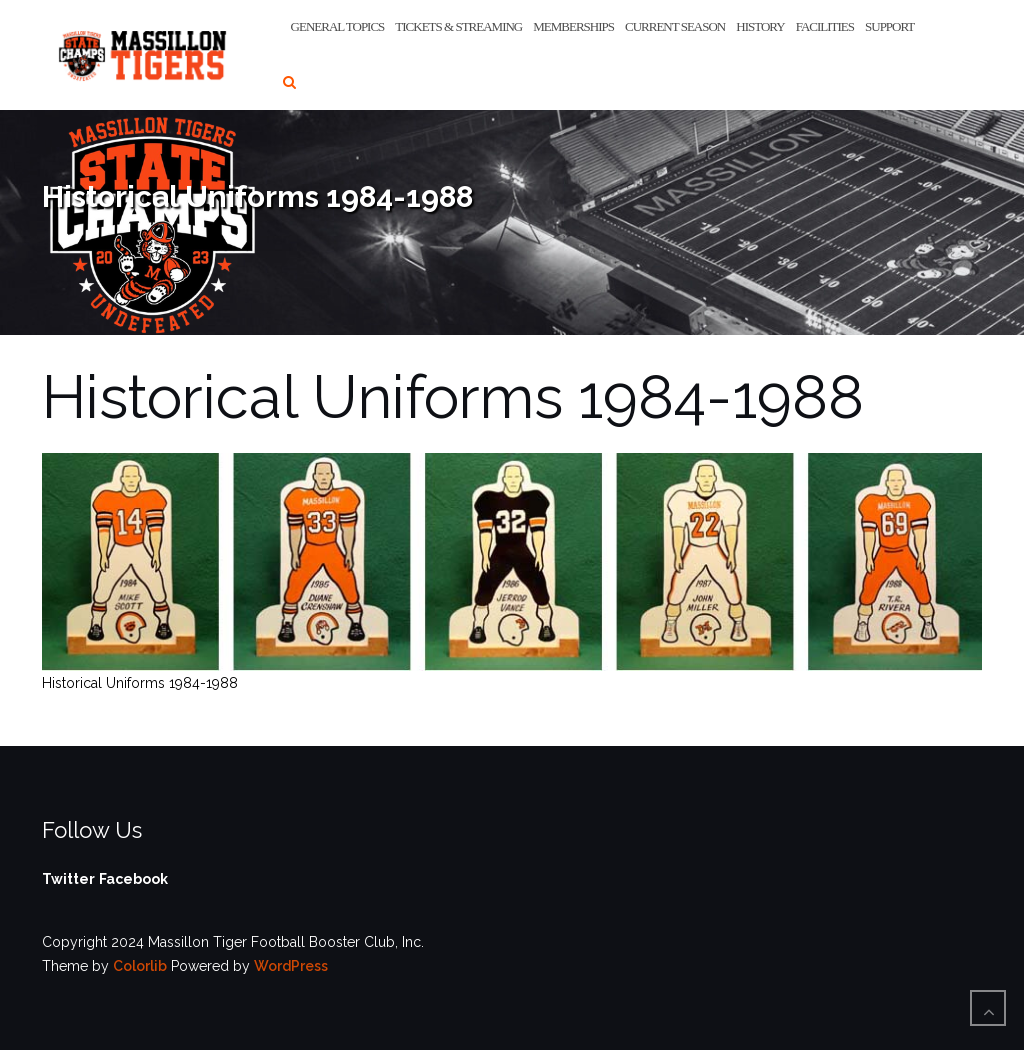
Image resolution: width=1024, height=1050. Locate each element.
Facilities (825, 26)
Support (889, 26)
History (760, 26)
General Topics (338, 26)
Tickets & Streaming (458, 26)
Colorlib (140, 966)
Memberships (573, 26)
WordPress (291, 966)
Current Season (675, 26)
